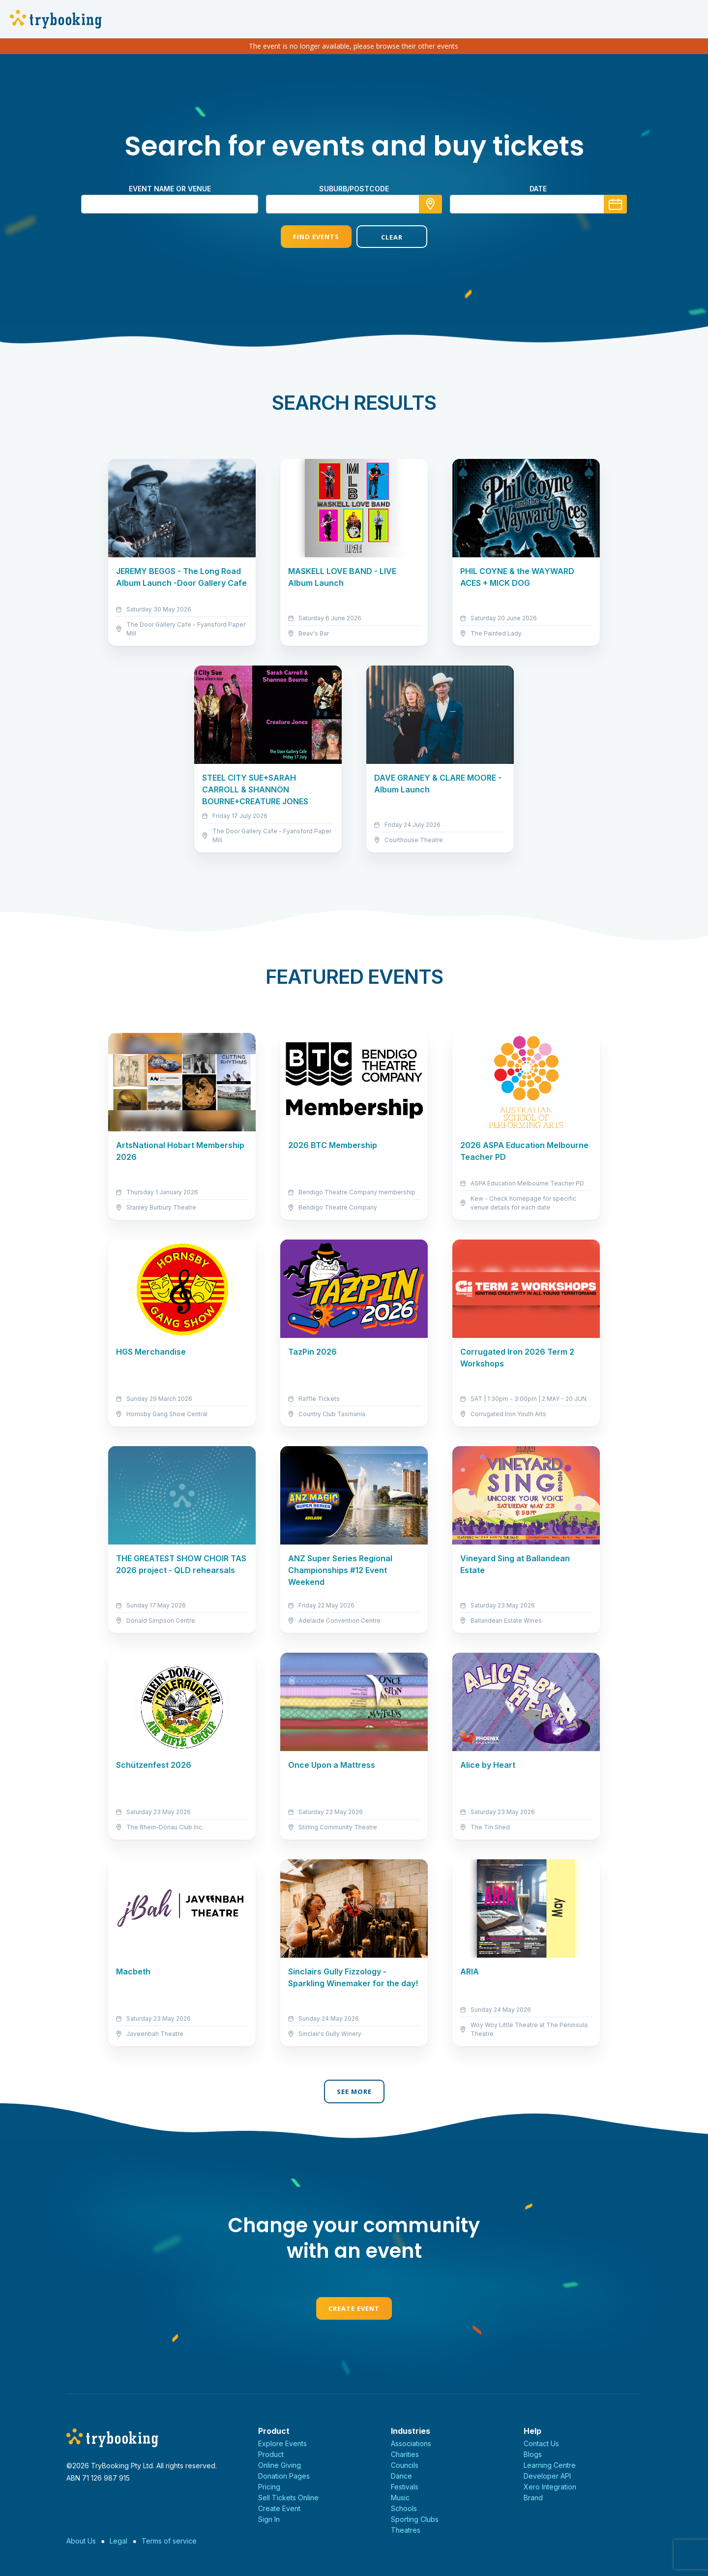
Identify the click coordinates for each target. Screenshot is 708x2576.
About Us (81, 2541)
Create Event (354, 2308)
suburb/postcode (354, 188)
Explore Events (282, 2443)
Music (400, 2497)
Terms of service (169, 2541)
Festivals (404, 2487)
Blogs (533, 2454)
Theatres (405, 2530)
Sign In (269, 2519)
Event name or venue (170, 188)
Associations (411, 2443)
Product (271, 2454)
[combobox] (354, 204)
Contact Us (541, 2443)
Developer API (547, 2476)
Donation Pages (284, 2476)
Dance (401, 2476)
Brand (533, 2497)
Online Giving (279, 2465)
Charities (405, 2454)
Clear (392, 237)
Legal (118, 2541)
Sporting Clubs (415, 2519)
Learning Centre (550, 2465)
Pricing (269, 2487)
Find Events (316, 236)
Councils (404, 2465)
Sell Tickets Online (288, 2497)
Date (538, 188)
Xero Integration (550, 2487)
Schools (404, 2508)
